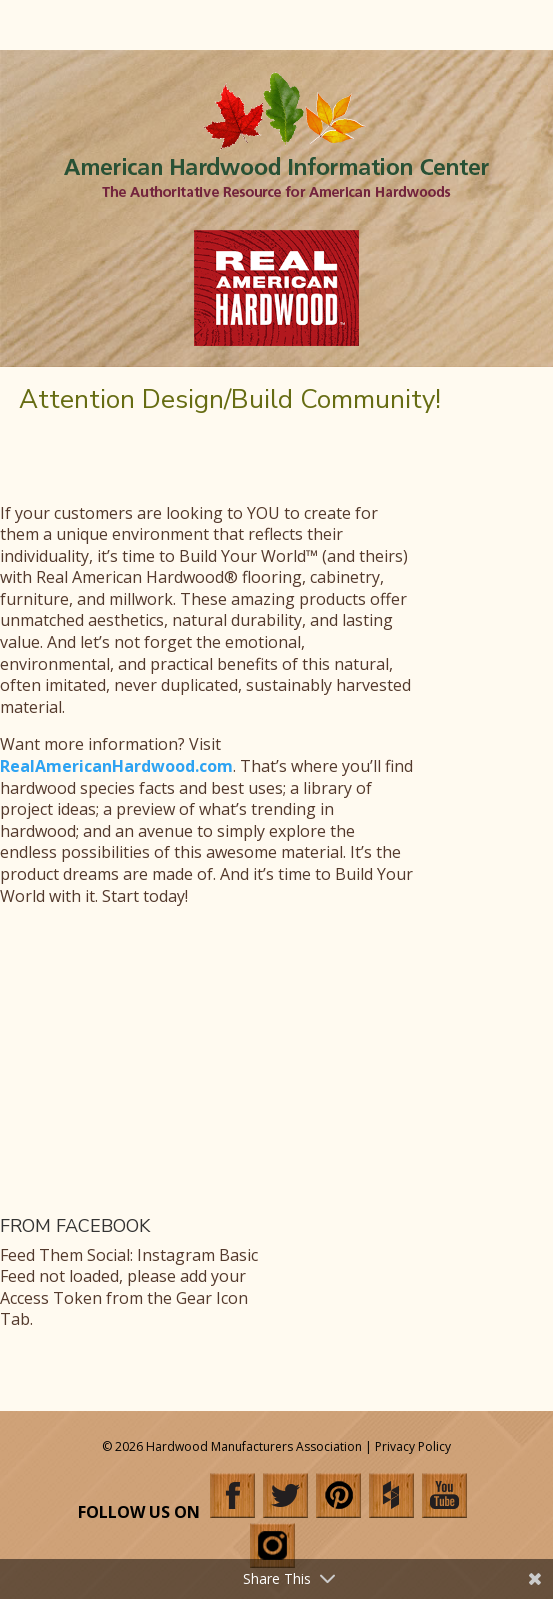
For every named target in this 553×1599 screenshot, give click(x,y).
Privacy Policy (413, 1446)
